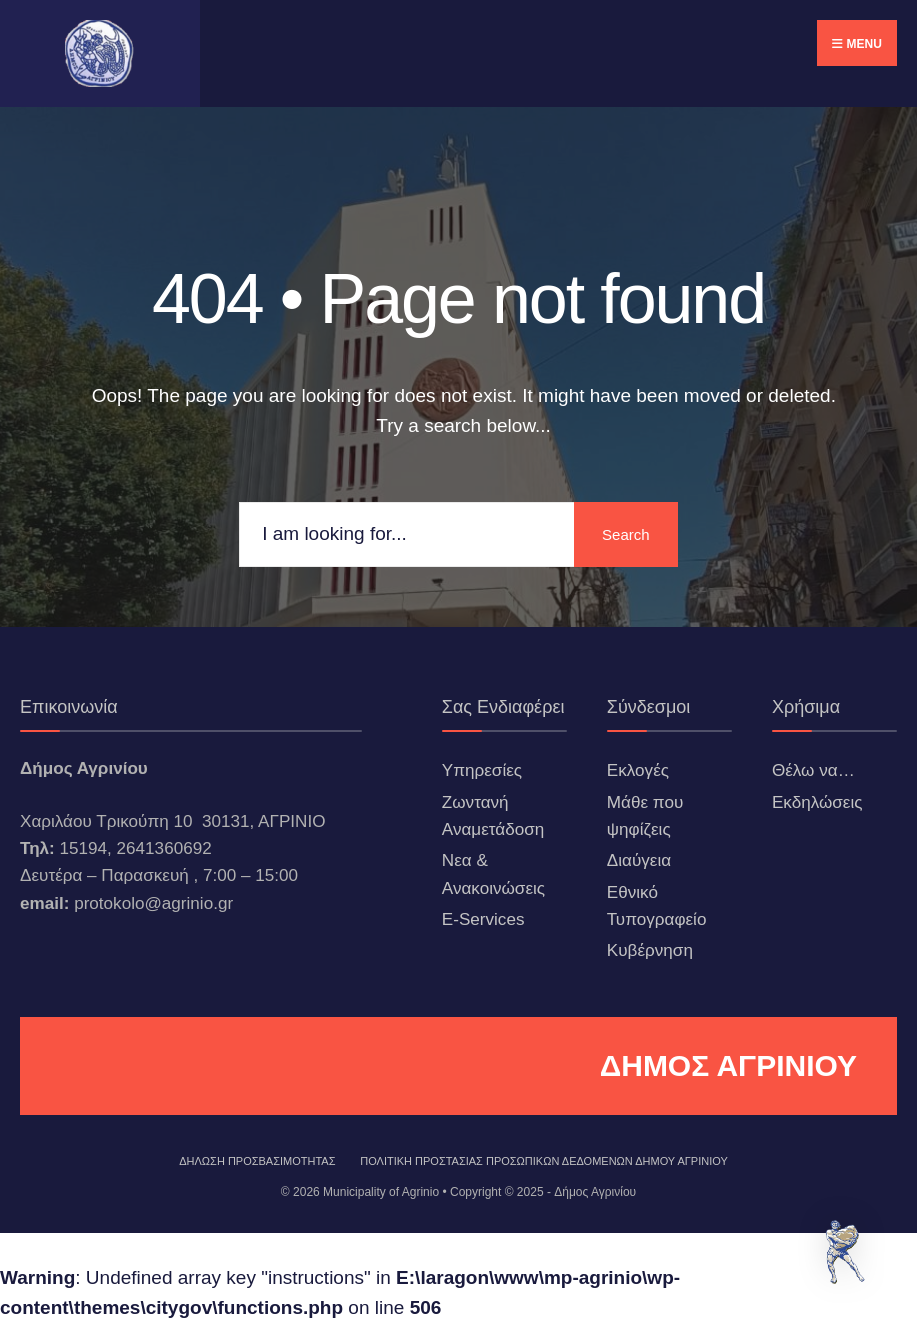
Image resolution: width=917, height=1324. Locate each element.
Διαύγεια (639, 860)
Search (623, 534)
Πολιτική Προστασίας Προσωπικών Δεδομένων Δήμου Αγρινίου (544, 1161)
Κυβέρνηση (650, 950)
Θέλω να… (813, 770)
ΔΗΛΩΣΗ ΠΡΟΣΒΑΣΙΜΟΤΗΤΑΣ (257, 1161)
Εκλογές (638, 770)
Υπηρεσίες (482, 770)
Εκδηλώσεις (817, 802)
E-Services (483, 919)
